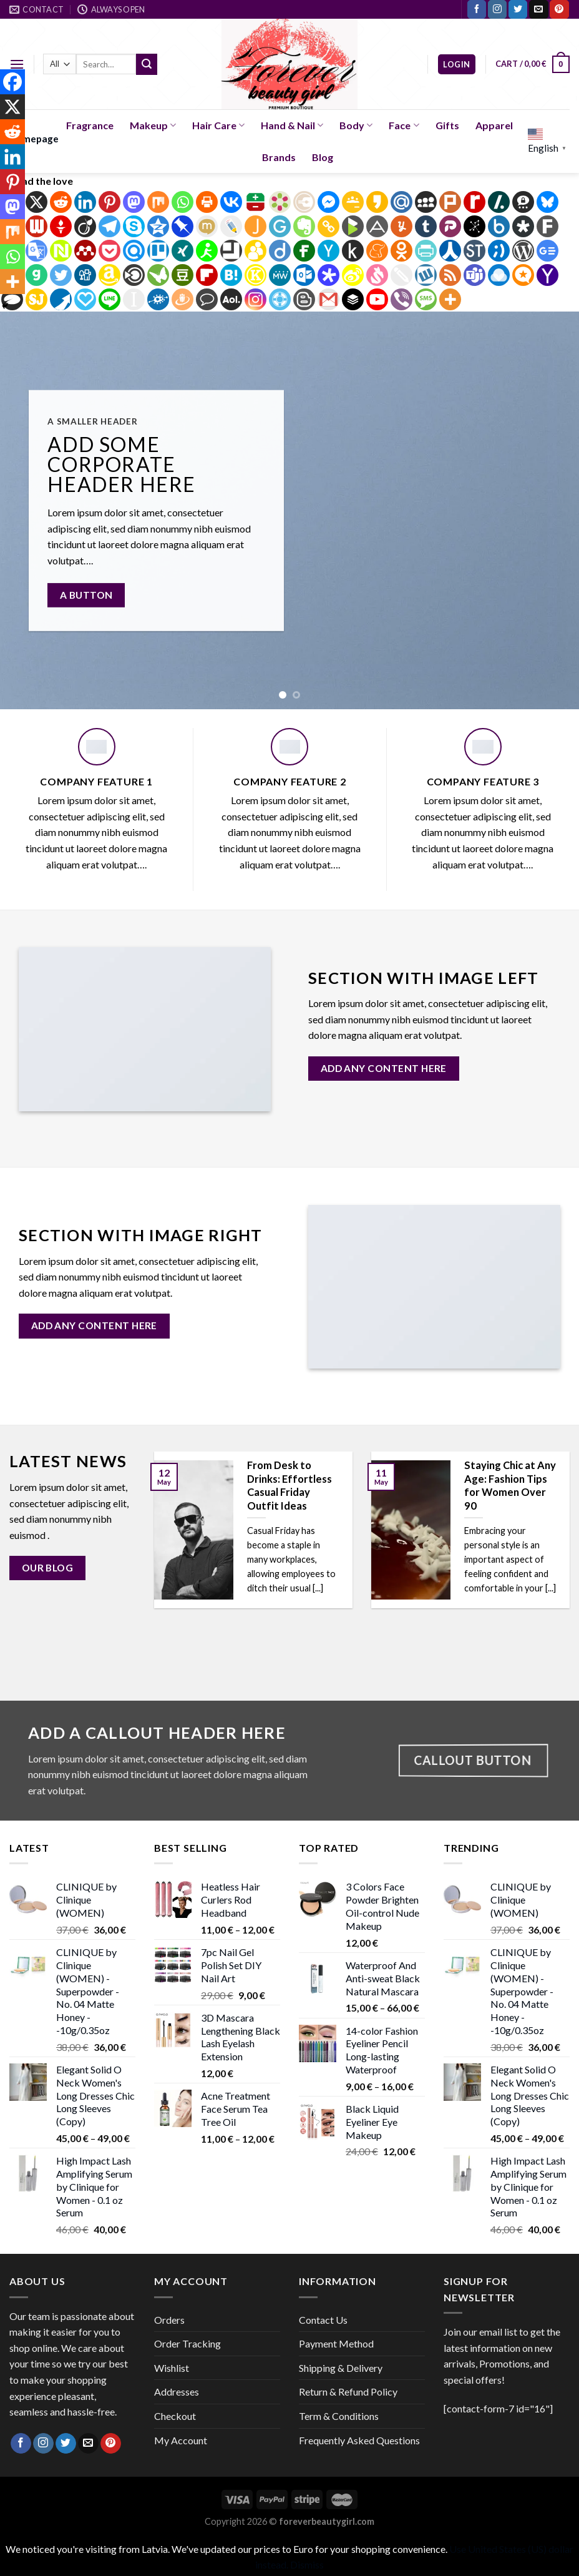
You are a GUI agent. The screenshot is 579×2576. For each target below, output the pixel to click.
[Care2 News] (158, 275)
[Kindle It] (353, 251)
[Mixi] (207, 226)
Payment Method (336, 2343)
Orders (169, 2320)
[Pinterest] (109, 202)
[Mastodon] (134, 202)
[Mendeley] (85, 251)
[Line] (109, 299)
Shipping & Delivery (340, 2368)
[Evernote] (304, 226)
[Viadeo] (85, 226)
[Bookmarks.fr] (280, 202)
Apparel (494, 125)
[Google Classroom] (353, 202)
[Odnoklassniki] (401, 251)
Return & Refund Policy (348, 2391)
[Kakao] (377, 202)
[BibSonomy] (474, 226)
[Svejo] (377, 275)
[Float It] (280, 299)
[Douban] (182, 275)
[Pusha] (61, 299)
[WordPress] (523, 251)
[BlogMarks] (353, 226)
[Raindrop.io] (499, 275)
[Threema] (523, 202)
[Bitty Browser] (231, 251)
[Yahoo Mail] (547, 275)
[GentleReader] (280, 226)
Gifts (447, 125)
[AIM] (207, 251)
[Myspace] (426, 202)
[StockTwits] (474, 251)
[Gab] (36, 275)
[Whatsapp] (182, 202)
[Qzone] (158, 226)
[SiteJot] (36, 299)
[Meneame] (377, 251)
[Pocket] (109, 251)
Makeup (153, 125)
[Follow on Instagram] (497, 9)
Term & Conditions (339, 2416)
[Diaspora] (523, 226)
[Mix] (158, 202)
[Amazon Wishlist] (109, 275)
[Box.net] (499, 226)
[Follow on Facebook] (476, 9)
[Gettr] (61, 226)
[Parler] (450, 226)
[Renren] (450, 251)
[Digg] (85, 275)
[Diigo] (280, 251)
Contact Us (323, 2320)
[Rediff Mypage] (474, 202)
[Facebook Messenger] (328, 202)
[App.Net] (377, 226)
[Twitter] (61, 275)
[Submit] (146, 64)
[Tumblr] (426, 226)
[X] (36, 202)
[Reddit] (61, 202)
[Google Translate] (36, 251)
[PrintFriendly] (426, 251)
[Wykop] (426, 275)
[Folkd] (158, 299)
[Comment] (207, 299)
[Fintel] (304, 251)
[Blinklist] (134, 275)
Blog (322, 157)
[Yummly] (401, 226)
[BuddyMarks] (255, 251)
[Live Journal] (231, 226)
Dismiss (307, 2564)
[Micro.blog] (523, 275)
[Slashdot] (499, 202)
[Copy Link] (328, 226)
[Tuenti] (499, 251)
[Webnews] (36, 226)
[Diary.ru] (304, 202)
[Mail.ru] (401, 202)
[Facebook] (12, 81)
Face (404, 125)
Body (355, 125)
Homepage (34, 138)
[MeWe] (280, 275)
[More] (450, 299)
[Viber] (401, 299)
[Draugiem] (182, 299)
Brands (279, 157)
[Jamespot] (255, 226)
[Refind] (134, 251)
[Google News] (547, 251)
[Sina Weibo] (353, 275)
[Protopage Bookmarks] (328, 275)
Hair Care (218, 125)
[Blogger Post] (304, 299)
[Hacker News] (328, 251)
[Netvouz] (61, 251)
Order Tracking (187, 2343)
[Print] (207, 202)
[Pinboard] (182, 226)
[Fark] (547, 226)
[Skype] (134, 226)
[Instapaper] (134, 299)
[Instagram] (255, 299)
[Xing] (182, 251)
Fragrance (90, 125)
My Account (180, 2440)
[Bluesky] (547, 202)
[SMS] (426, 299)
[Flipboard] (207, 275)
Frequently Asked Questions (359, 2440)
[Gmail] (328, 299)
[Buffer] (353, 299)
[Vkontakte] (231, 202)
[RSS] (450, 275)
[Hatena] (231, 275)
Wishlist (171, 2368)
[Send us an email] (538, 9)
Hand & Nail (292, 125)
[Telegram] (109, 226)
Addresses (176, 2391)
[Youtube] (377, 299)
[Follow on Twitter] (517, 9)
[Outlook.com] (304, 275)
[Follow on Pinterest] (559, 9)
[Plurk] (450, 202)
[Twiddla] (401, 275)
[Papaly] (85, 299)
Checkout (175, 2416)
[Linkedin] (85, 202)
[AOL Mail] (231, 299)
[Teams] (474, 275)
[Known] (255, 275)
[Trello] (158, 251)
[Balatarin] (255, 202)
